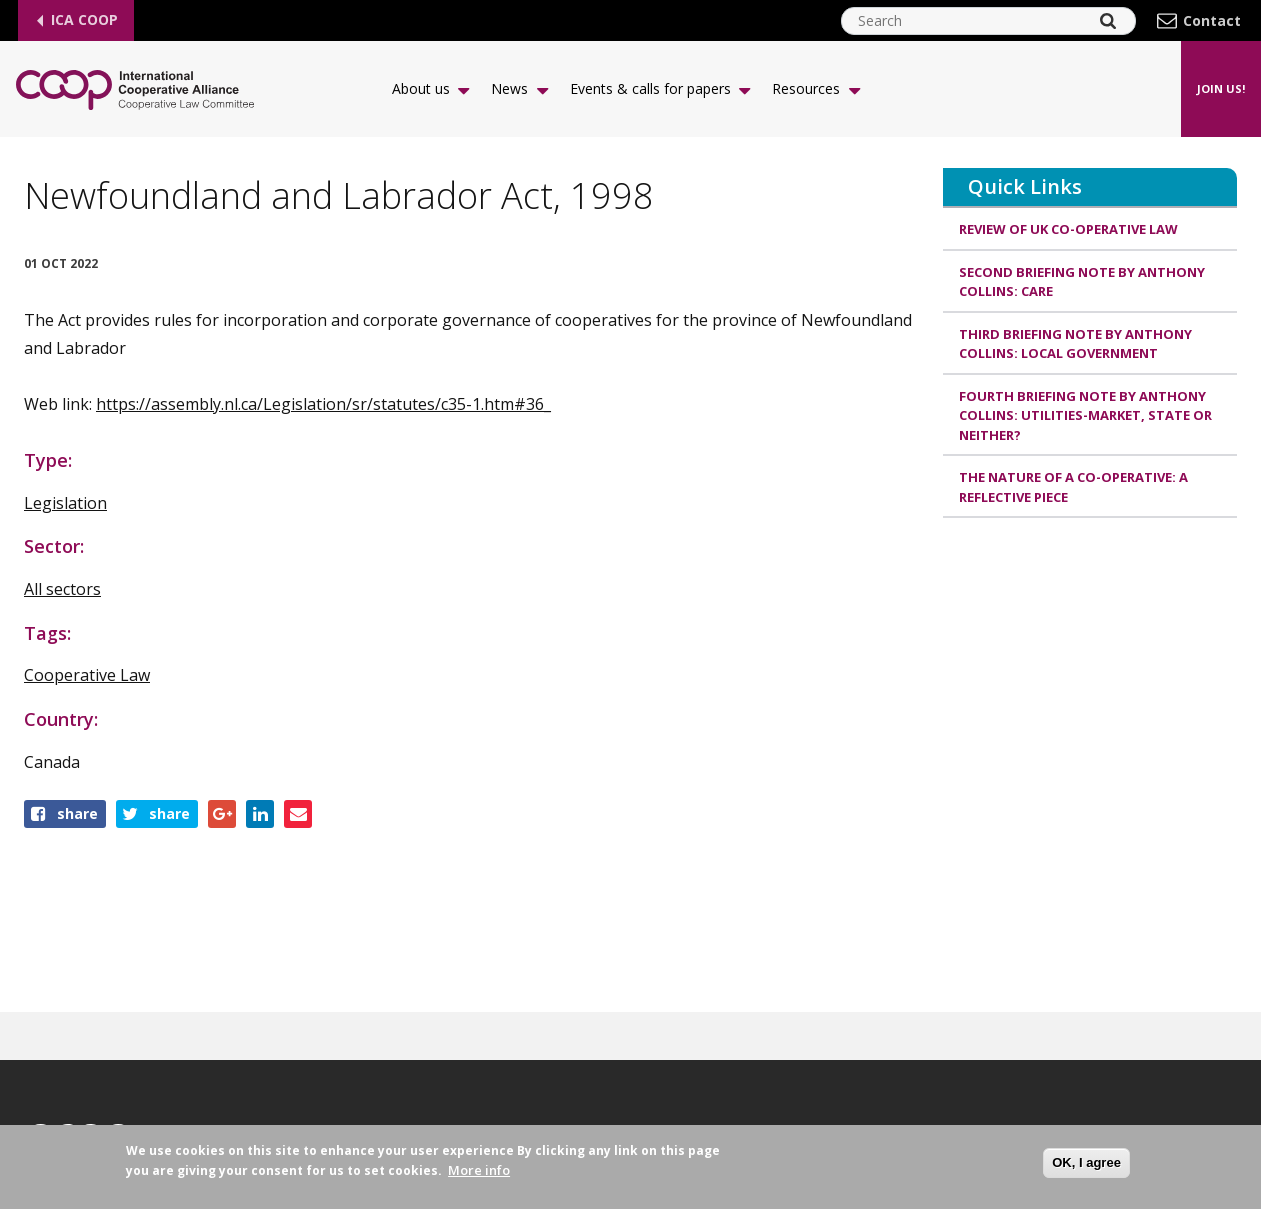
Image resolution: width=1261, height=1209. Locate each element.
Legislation (65, 503)
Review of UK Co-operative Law (1068, 229)
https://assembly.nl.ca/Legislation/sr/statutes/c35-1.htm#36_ (323, 404)
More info (479, 1171)
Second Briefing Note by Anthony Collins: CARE (1082, 282)
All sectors (62, 589)
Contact (1212, 21)
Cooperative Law (87, 675)
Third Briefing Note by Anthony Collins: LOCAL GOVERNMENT (1075, 344)
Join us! (1221, 88)
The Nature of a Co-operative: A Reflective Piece (1073, 487)
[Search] (1108, 21)
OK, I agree (1086, 1162)
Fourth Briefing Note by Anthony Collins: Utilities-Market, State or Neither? (1085, 415)
